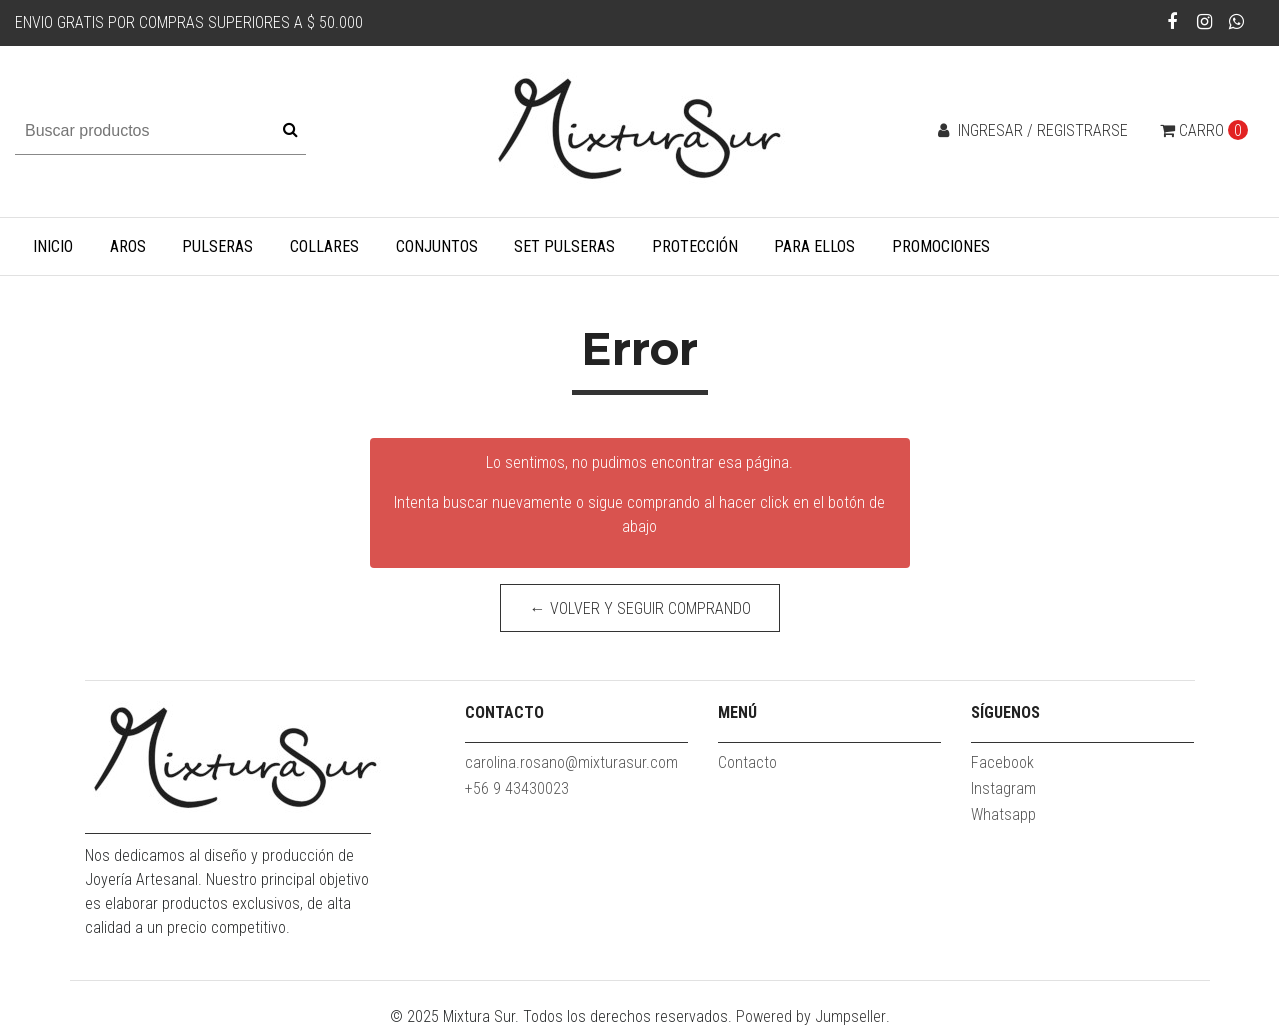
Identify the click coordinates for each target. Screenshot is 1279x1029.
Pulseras (217, 246)
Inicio (53, 246)
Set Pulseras (564, 246)
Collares (324, 246)
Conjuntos (437, 246)
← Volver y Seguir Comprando (639, 608)
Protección (695, 246)
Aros (128, 246)
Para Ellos (814, 246)
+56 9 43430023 (517, 788)
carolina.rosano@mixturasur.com (571, 762)
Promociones (941, 246)
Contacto (747, 762)
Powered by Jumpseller (811, 1016)
